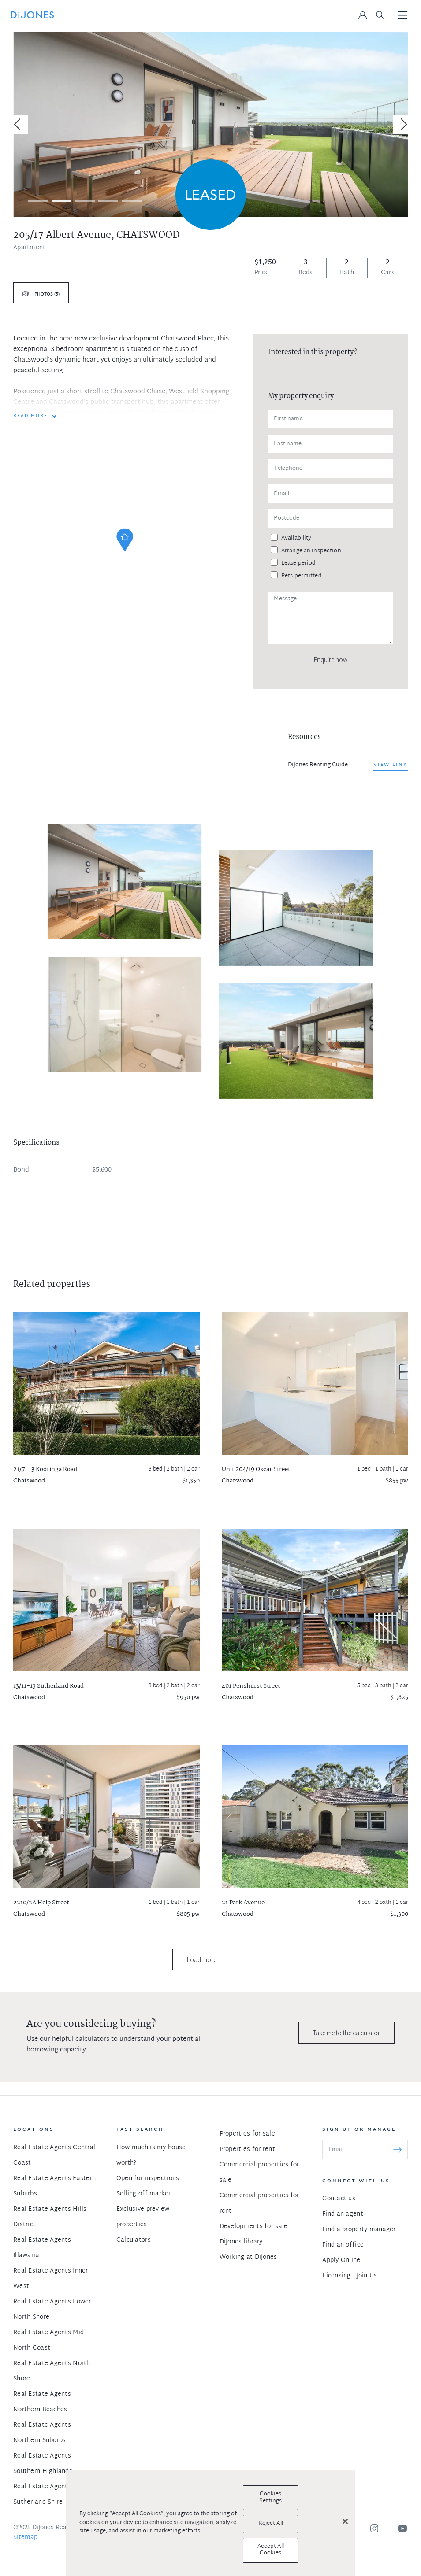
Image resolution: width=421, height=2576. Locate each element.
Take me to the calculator (346, 2033)
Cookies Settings (270, 2497)
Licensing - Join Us (349, 2275)
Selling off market (143, 2193)
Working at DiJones (248, 2257)
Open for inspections (147, 2178)
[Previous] (18, 124)
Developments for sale (254, 2226)
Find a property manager (358, 2229)
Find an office (343, 2245)
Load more (201, 1959)
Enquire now (330, 659)
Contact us (338, 2198)
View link (390, 764)
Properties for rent (247, 2149)
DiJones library (241, 2241)
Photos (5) (46, 294)
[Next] (402, 124)
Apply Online (341, 2260)
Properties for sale (247, 2134)
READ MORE (30, 416)
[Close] (345, 2521)
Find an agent (342, 2214)
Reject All (270, 2523)
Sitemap (25, 2537)
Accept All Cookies (270, 2550)
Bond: (22, 1170)
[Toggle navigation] (403, 15)
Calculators (133, 2240)
